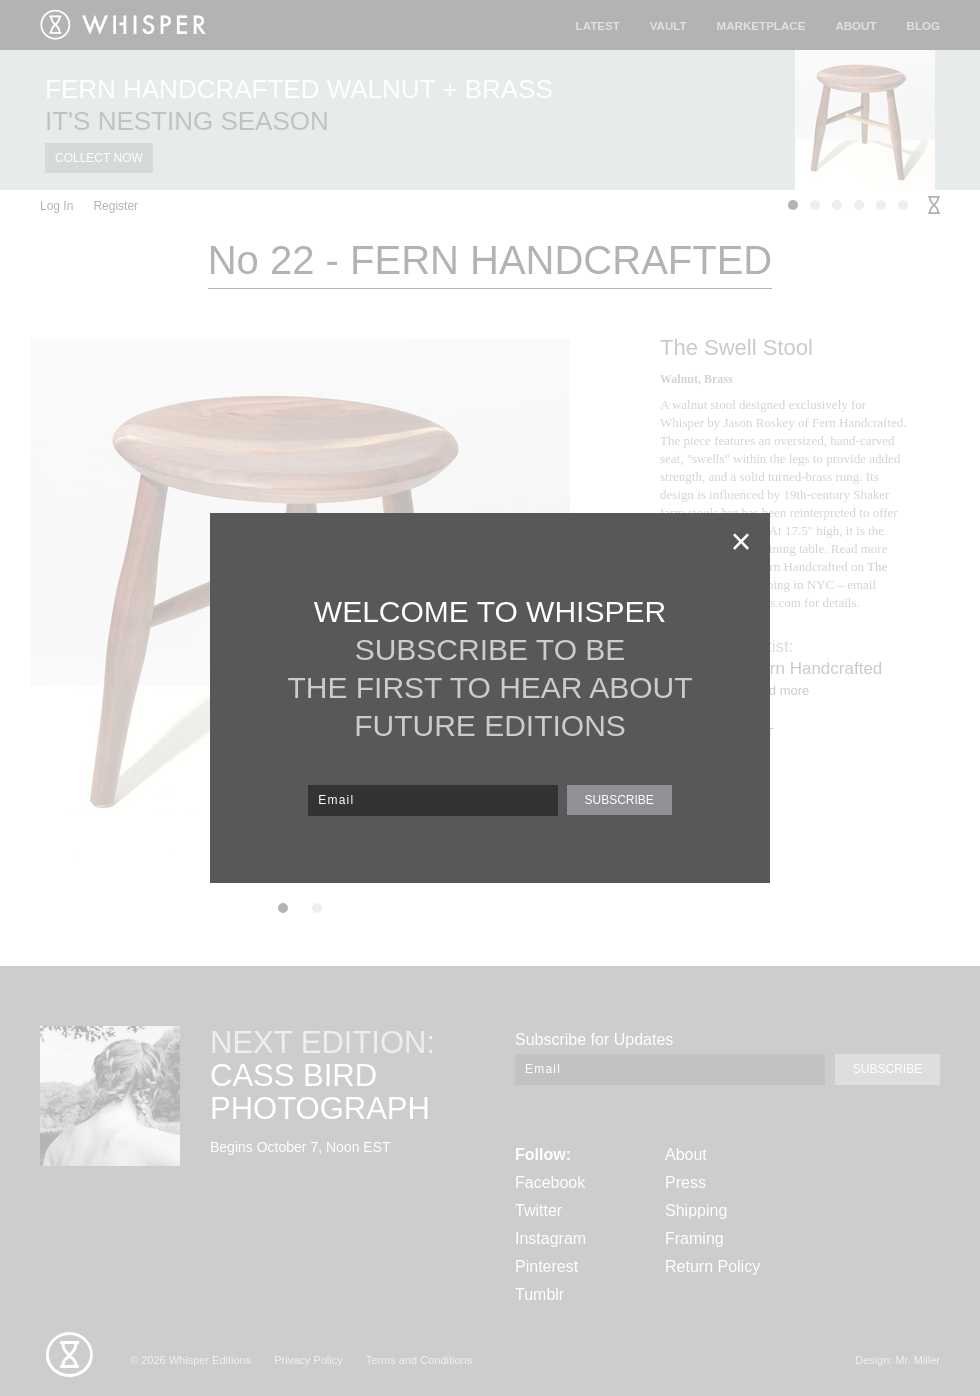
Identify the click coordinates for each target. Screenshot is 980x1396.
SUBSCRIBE (618, 800)
